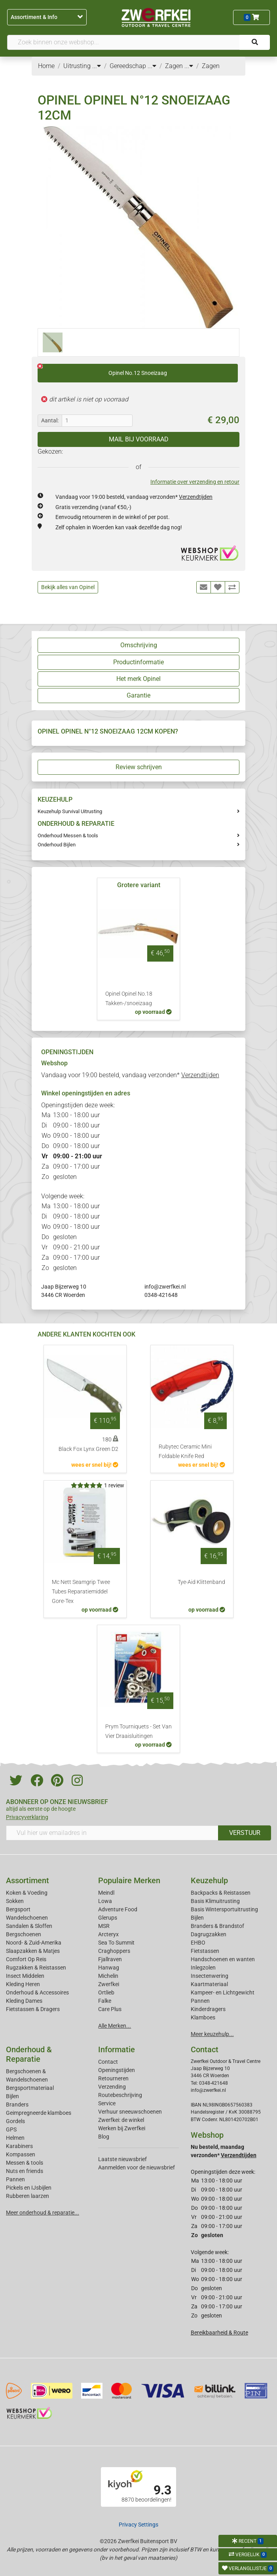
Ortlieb (106, 1992)
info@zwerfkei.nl (165, 1286)
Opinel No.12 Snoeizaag (102, 370)
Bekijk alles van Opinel (68, 587)
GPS (11, 2129)
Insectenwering (209, 1976)
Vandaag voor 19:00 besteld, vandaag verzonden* (133, 497)
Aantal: (50, 420)
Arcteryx (108, 1934)
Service (107, 2103)
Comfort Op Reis (26, 1959)
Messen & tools (24, 2163)
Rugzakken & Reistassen (36, 1967)
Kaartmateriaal (209, 1984)
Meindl (106, 1893)
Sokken (15, 1901)
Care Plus (109, 2009)
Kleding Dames (24, 2001)
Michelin (108, 1976)
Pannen (15, 2179)
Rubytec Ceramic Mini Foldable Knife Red (185, 1451)
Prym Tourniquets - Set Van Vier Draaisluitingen (138, 1731)
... (96, 66)
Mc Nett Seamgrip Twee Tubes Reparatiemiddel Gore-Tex (81, 1592)
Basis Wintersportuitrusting (224, 1909)
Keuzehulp (209, 1880)
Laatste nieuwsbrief (122, 2159)
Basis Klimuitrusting (215, 1901)
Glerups (107, 1917)
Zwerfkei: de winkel (121, 2120)
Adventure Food (117, 1909)
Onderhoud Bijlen (57, 845)
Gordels (15, 2121)
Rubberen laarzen (27, 2196)
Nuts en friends (24, 2171)
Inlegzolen (203, 1967)
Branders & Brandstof (217, 1926)
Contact (108, 2062)
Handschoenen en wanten (223, 1959)
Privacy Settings (138, 2524)
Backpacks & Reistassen (220, 1893)
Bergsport (18, 1909)
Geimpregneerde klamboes (38, 2113)
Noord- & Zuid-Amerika (33, 1942)
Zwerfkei (108, 1984)
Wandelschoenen (27, 1917)
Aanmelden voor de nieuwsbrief (136, 2167)
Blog (103, 2136)
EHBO (198, 1942)
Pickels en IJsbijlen (28, 2187)
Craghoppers (114, 1951)
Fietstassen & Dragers (33, 2009)
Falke (104, 2001)
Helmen (15, 2138)
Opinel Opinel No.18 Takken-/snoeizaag (128, 998)
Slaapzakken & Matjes (33, 1951)
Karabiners (19, 2146)
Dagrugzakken (208, 1934)
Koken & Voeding (26, 1893)
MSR (104, 1926)
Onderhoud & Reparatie (29, 2054)
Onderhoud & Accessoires (37, 1992)
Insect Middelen (25, 1976)
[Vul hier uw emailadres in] (112, 1832)
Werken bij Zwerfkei (121, 2128)
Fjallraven (110, 1959)
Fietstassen (205, 1951)
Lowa (105, 1901)
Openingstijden (116, 2070)
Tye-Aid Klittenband (201, 1582)
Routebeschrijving (120, 2095)
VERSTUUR (244, 1832)
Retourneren (113, 2078)
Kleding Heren (23, 1984)
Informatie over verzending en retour (194, 482)
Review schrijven (139, 767)
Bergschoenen (23, 1934)
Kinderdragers (208, 2009)
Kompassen (20, 2154)
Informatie (116, 2049)
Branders (17, 2104)
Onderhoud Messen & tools (68, 835)
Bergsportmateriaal (30, 2088)
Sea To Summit (116, 1942)
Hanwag (108, 1967)
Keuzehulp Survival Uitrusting (70, 811)
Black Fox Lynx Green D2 (88, 1449)
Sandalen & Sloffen (29, 1926)
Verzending (112, 2087)
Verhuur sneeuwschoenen (130, 2111)
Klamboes (203, 2017)
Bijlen (197, 1917)
